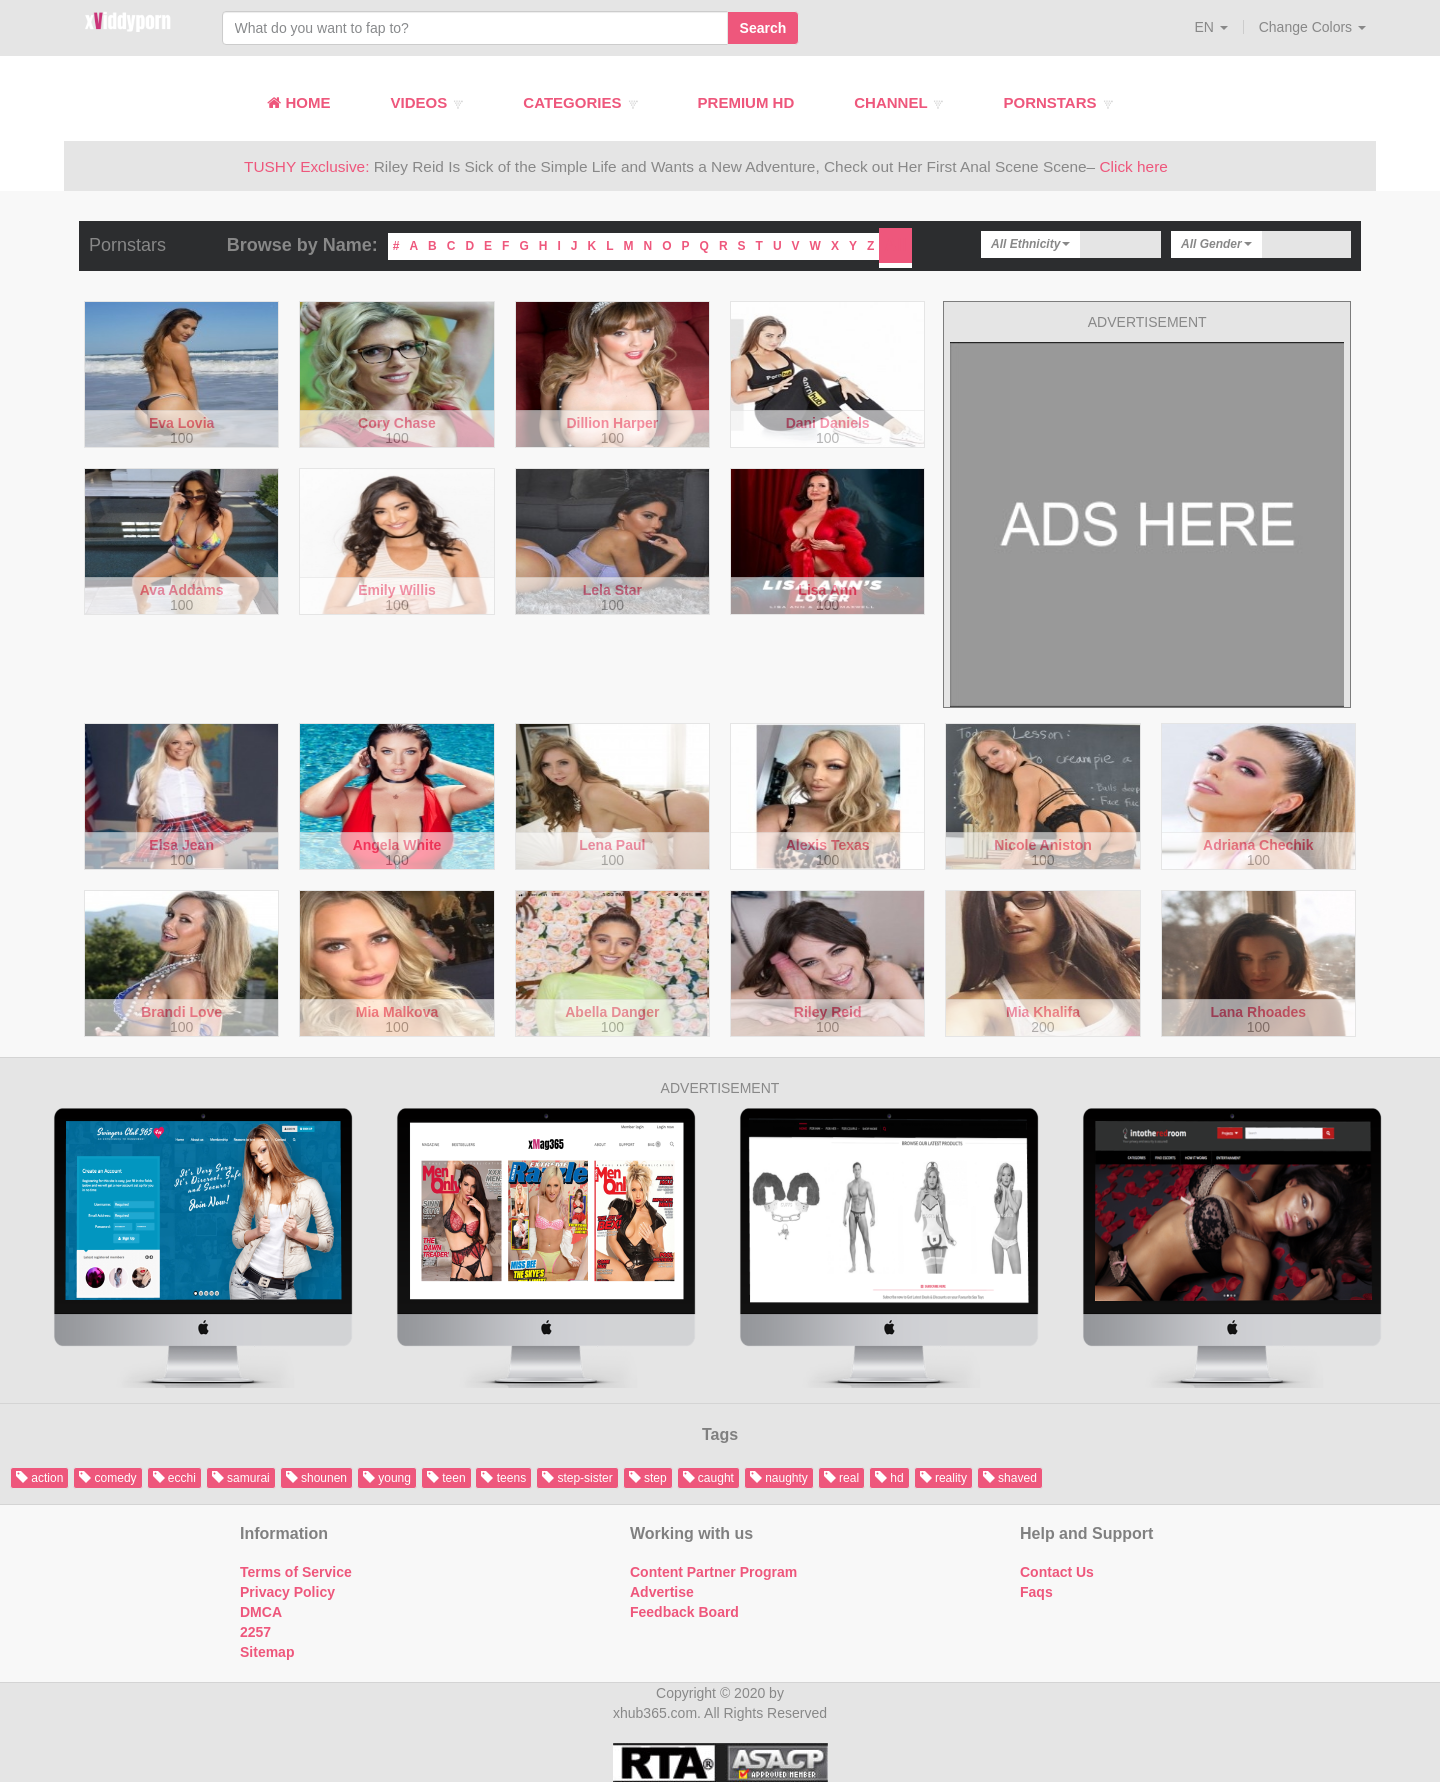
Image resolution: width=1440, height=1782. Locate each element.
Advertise (662, 1592)
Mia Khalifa (1043, 1012)
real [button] (841, 1478)
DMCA (261, 1612)
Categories (580, 102)
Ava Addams (182, 590)
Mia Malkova (397, 1012)
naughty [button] (779, 1478)
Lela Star (612, 590)
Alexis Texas (828, 845)
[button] (1211, 27)
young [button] (387, 1478)
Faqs (1036, 1592)
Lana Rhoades (1258, 1012)
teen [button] (446, 1478)
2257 (255, 1632)
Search (763, 28)
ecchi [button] (174, 1478)
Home (298, 102)
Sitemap (267, 1652)
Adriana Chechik (1258, 845)
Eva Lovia (181, 423)
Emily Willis (397, 590)
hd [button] (889, 1478)
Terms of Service (296, 1572)
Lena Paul (612, 845)
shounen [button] (316, 1478)
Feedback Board (684, 1612)
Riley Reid (828, 1012)
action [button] (39, 1478)
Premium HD (746, 102)
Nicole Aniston (1043, 845)
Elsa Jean (181, 845)
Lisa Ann (827, 590)
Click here (1133, 166)
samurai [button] (241, 1478)
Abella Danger (612, 1012)
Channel (898, 102)
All (895, 245)
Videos (426, 102)
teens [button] (503, 1478)
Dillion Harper (612, 423)
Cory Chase (397, 423)
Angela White (397, 845)
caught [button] (708, 1478)
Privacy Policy (287, 1592)
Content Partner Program (713, 1572)
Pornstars (1057, 102)
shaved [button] (1010, 1478)
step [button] (648, 1478)
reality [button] (943, 1478)
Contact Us (1057, 1572)
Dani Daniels (828, 423)
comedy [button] (107, 1478)
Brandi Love (181, 1012)
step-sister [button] (577, 1478)
